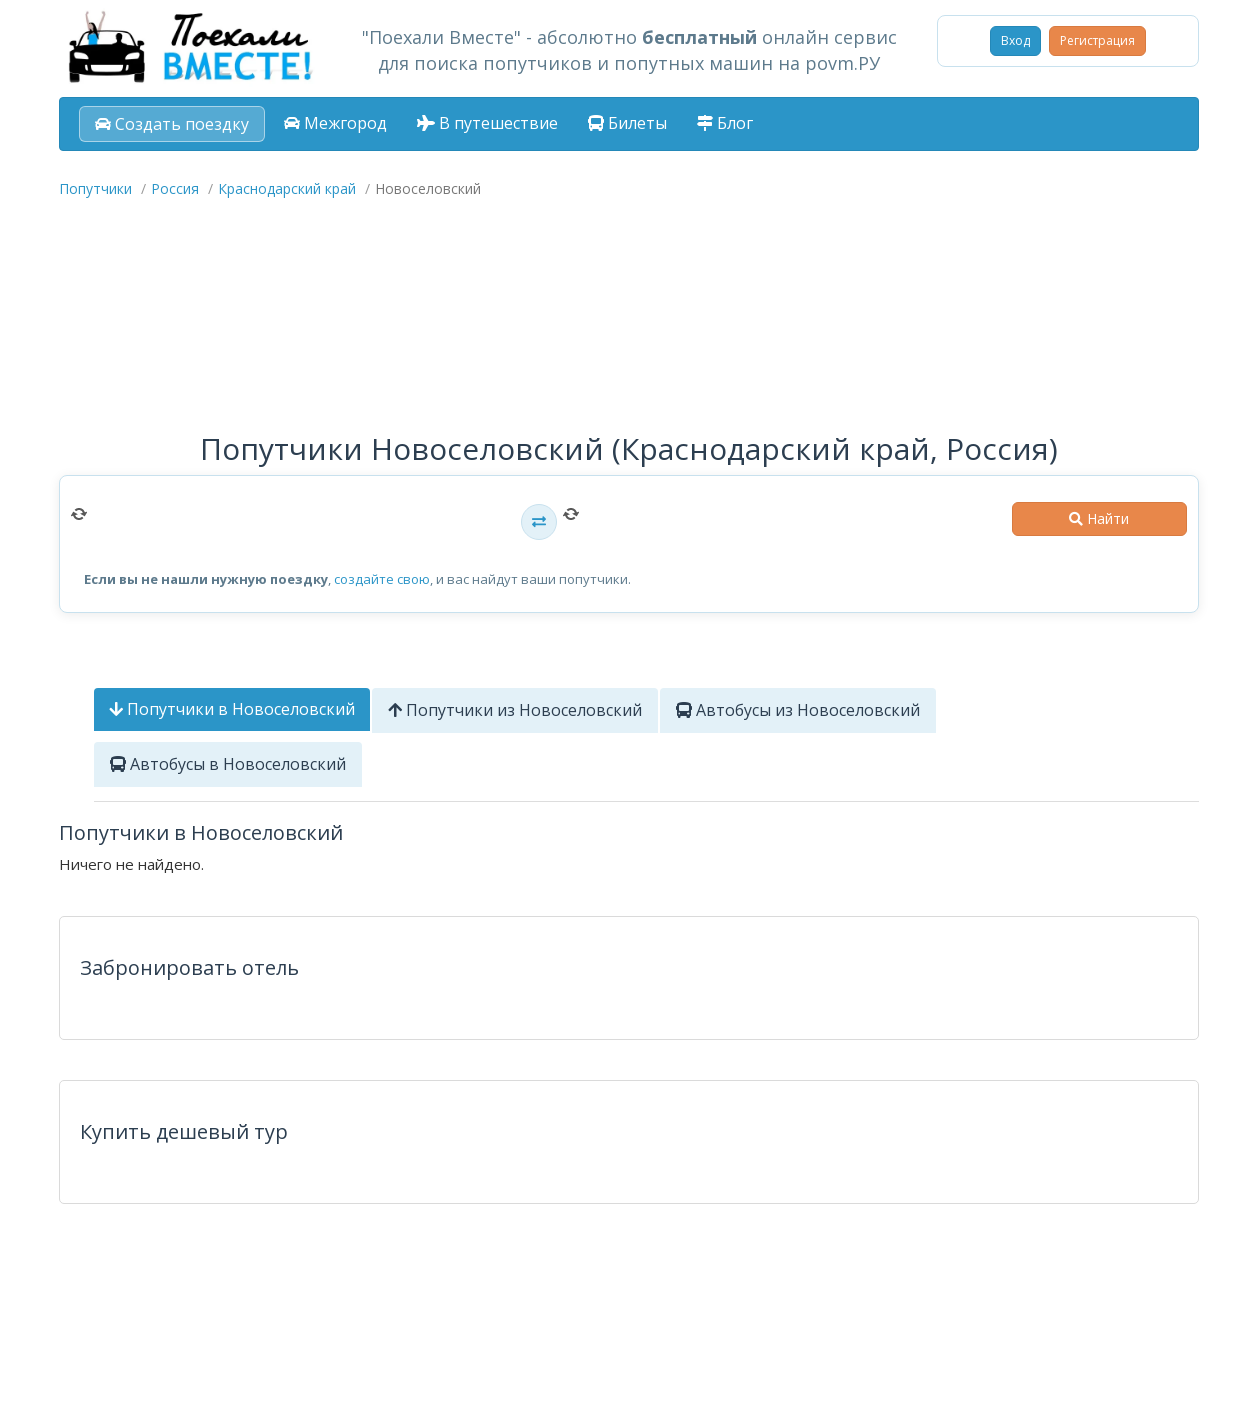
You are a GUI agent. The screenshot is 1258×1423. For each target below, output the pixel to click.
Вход (1015, 40)
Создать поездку (172, 124)
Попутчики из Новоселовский (515, 710)
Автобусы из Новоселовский (798, 710)
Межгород (335, 123)
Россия (175, 188)
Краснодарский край (287, 188)
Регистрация (1097, 40)
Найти (1099, 518)
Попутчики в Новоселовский (232, 709)
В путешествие (487, 123)
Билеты (627, 123)
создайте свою (382, 579)
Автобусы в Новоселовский (228, 764)
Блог (725, 123)
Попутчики (95, 188)
